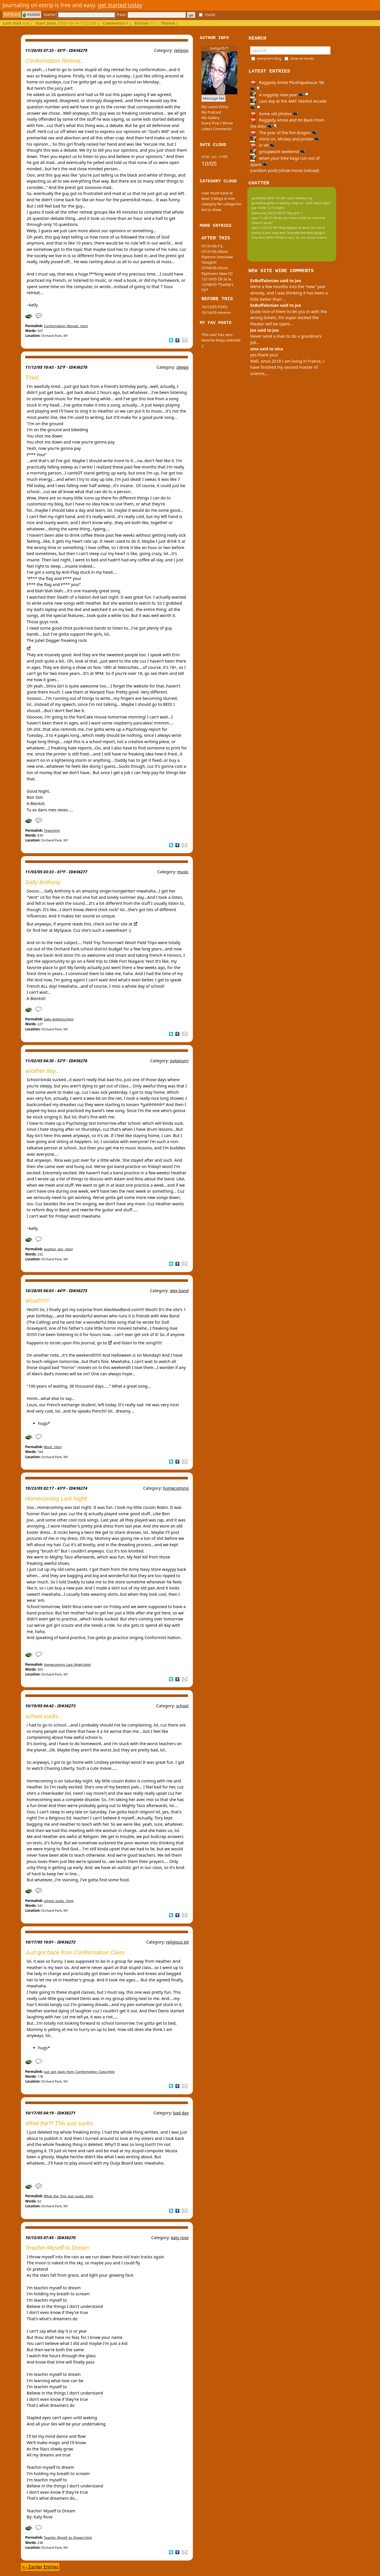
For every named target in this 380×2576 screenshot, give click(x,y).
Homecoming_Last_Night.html (67, 1664)
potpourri (179, 1060)
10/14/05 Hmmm (216, 312)
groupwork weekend (277, 151)
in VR (262, 145)
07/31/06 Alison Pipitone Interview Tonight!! (217, 257)
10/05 (209, 163)
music (183, 871)
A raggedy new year (279, 94)
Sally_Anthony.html (58, 1019)
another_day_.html (58, 1249)
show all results (302, 58)
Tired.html (52, 830)
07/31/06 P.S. (212, 246)
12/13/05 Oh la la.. (217, 279)
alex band (179, 1290)
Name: (79, 14)
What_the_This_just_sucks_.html (68, 2196)
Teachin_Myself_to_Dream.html (68, 2537)
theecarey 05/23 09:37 (269, 213)
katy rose (180, 2237)
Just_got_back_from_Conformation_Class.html (79, 2071)
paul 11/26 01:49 (264, 218)
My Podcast (211, 112)
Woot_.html (53, 1447)
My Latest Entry (214, 106)
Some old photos (274, 113)
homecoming (176, 1488)
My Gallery (210, 117)
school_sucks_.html (58, 1901)
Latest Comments (216, 128)
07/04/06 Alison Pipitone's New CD (217, 270)
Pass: (151, 14)
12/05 (214, 157)
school (182, 1705)
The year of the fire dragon (283, 132)
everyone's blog (269, 58)
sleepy (182, 367)
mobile (31, 14)
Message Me (213, 98)
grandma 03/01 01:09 (268, 198)
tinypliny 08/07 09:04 (268, 237)
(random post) (264, 170)
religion (181, 50)
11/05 (223, 156)
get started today (120, 5)
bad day (181, 2113)
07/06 (205, 157)
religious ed (177, 1942)
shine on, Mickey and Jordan (285, 139)
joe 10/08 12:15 (263, 208)
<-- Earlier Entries (40, 2567)
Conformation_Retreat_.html (66, 326)
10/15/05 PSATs (214, 306)
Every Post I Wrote (217, 123)
